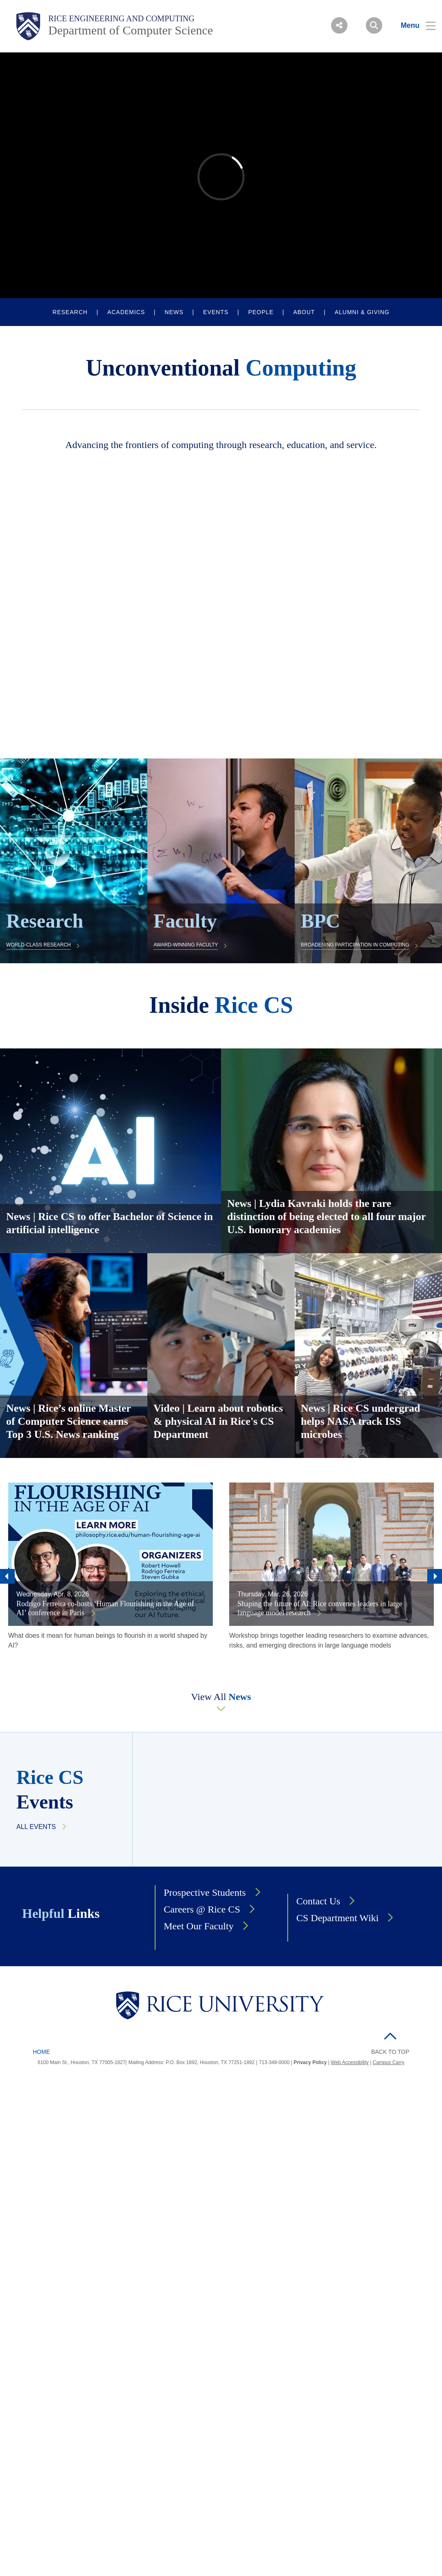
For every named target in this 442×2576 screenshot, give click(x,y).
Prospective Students (205, 1892)
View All (221, 1696)
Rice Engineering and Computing (121, 18)
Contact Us (318, 1901)
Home (41, 2052)
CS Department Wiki (337, 1918)
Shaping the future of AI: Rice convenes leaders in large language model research (319, 1608)
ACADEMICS (126, 312)
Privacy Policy (310, 2062)
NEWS (174, 312)
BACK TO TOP (390, 2052)
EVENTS (215, 312)
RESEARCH (70, 312)
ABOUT (304, 312)
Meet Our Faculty (199, 1926)
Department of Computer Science (130, 30)
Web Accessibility (349, 2062)
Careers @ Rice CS (202, 1909)
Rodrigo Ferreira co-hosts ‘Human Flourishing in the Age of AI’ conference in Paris (105, 1608)
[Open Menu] (413, 25)
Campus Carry (388, 2062)
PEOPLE (260, 312)
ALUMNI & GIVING (362, 312)
